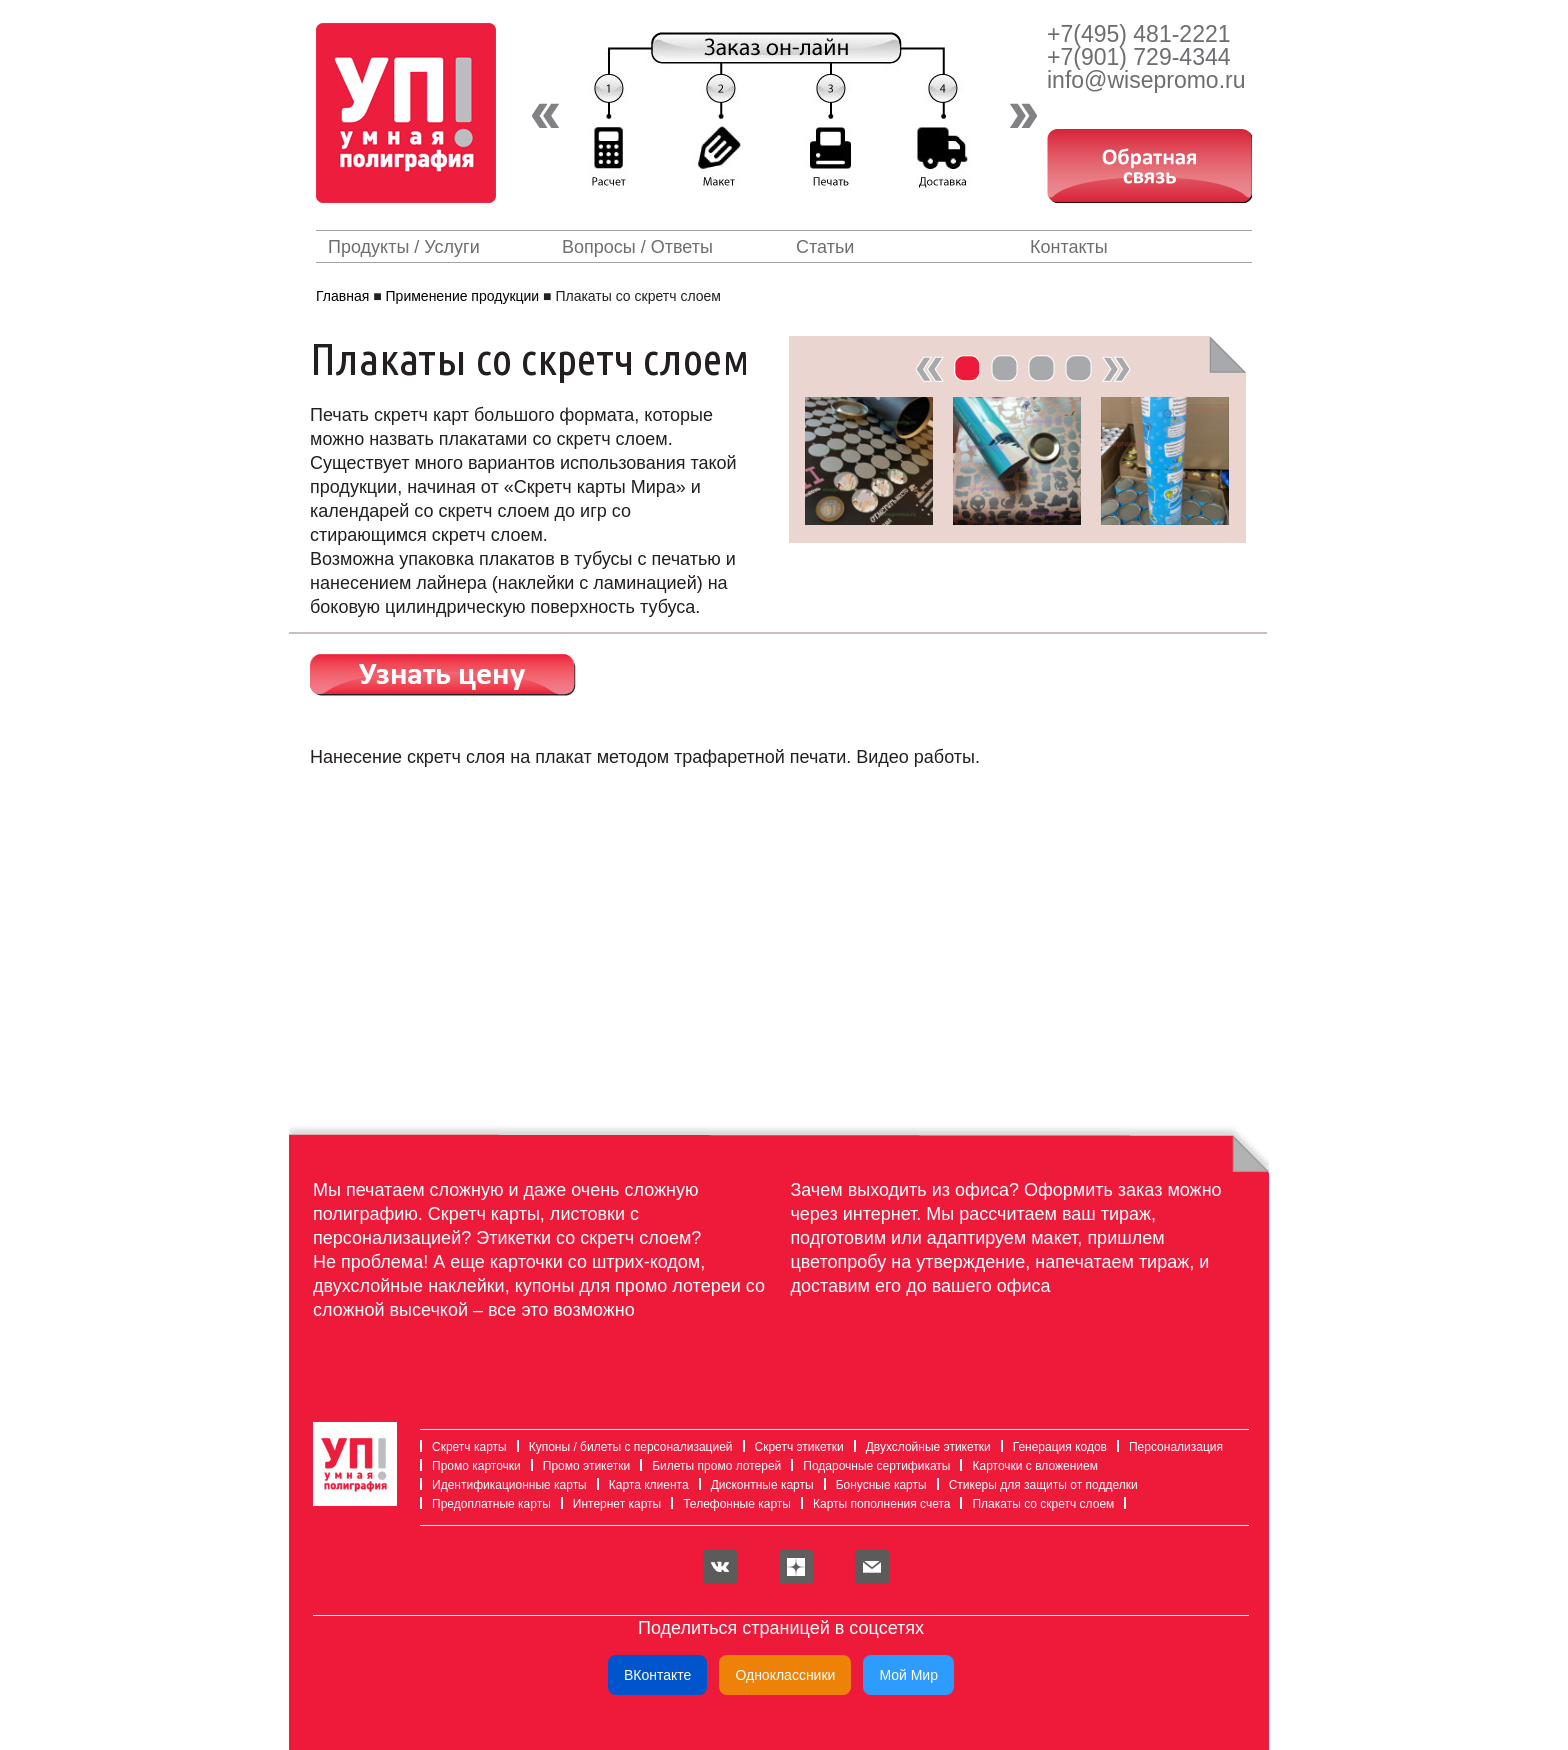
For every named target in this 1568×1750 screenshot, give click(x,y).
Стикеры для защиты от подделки (1037, 1485)
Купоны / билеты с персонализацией (625, 1447)
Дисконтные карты (756, 1485)
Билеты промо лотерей (710, 1466)
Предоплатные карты (485, 1504)
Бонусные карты (875, 1485)
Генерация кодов (1054, 1447)
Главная (342, 296)
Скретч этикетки (793, 1447)
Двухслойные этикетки (922, 1447)
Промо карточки (470, 1466)
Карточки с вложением (1028, 1466)
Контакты (1069, 247)
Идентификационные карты (503, 1485)
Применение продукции (463, 296)
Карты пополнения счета (876, 1504)
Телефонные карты (731, 1504)
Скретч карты (463, 1447)
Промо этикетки (580, 1466)
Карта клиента (643, 1485)
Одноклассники (785, 1675)
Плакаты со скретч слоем (1037, 1504)
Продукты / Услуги (404, 247)
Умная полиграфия (415, 113)
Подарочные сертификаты (870, 1466)
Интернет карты (611, 1504)
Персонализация (1170, 1447)
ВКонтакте (657, 1675)
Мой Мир (908, 1675)
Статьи (825, 247)
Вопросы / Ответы (637, 247)
